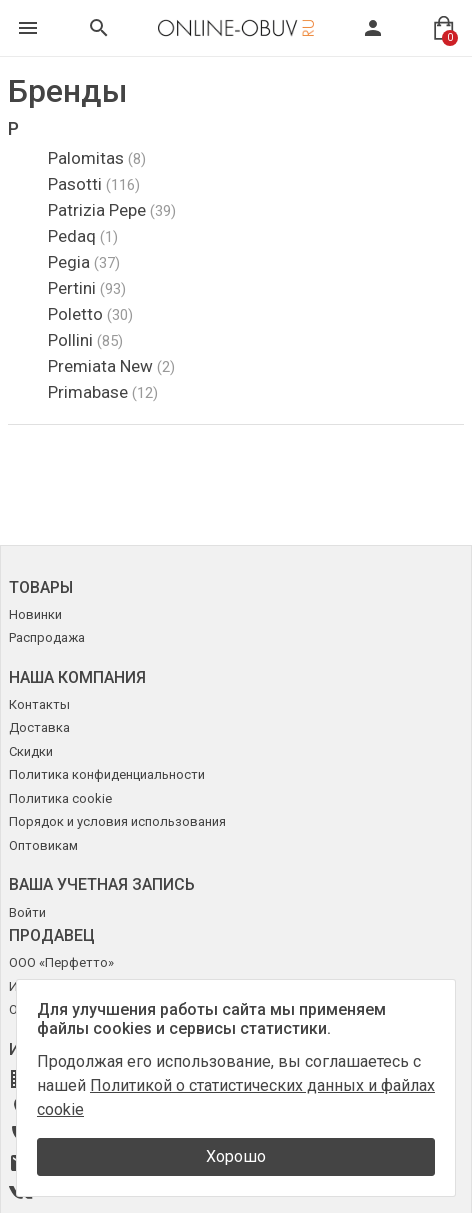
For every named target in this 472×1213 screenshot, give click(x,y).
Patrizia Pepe (112, 210)
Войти (27, 912)
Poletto (90, 314)
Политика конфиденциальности (107, 774)
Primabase (103, 392)
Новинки (35, 614)
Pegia (84, 262)
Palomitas (97, 158)
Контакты (39, 704)
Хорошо (236, 1156)
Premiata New (111, 366)
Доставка (39, 727)
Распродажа (47, 637)
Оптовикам (43, 845)
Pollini (85, 340)
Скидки (31, 751)
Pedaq (83, 236)
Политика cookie (60, 798)
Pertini (87, 288)
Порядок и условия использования (117, 821)
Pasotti (94, 184)
